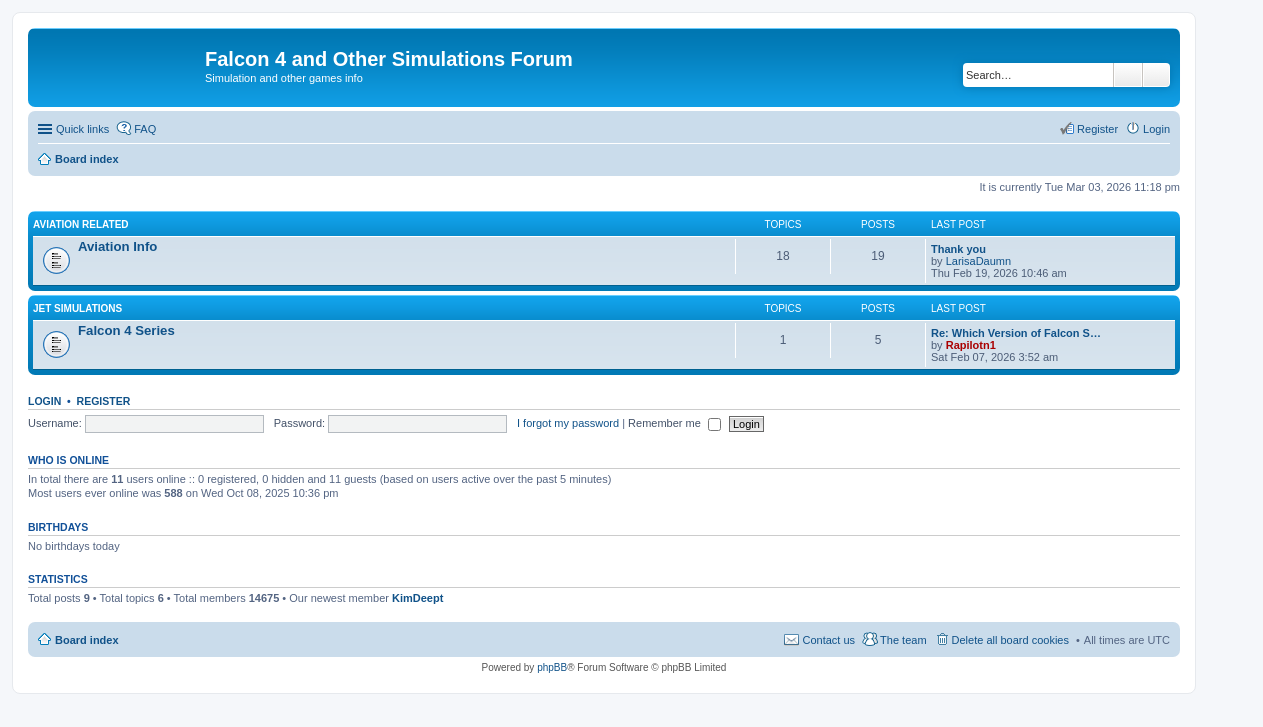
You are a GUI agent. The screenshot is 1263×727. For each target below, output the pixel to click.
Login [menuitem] (1156, 129)
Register (104, 401)
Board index (87, 640)
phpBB (552, 667)
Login (44, 401)
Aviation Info (117, 246)
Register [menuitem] (1097, 129)
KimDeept (417, 598)
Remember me (674, 423)
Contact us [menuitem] (828, 640)
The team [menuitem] (903, 640)
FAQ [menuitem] (145, 129)
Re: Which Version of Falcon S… (1016, 333)
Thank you (958, 249)
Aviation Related (81, 224)
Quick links (82, 129)
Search (1128, 75)
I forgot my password (568, 423)
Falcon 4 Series (126, 330)
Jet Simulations (77, 308)
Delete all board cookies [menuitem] (1010, 640)
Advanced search (1156, 75)
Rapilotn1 (971, 345)
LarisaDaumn (978, 261)
